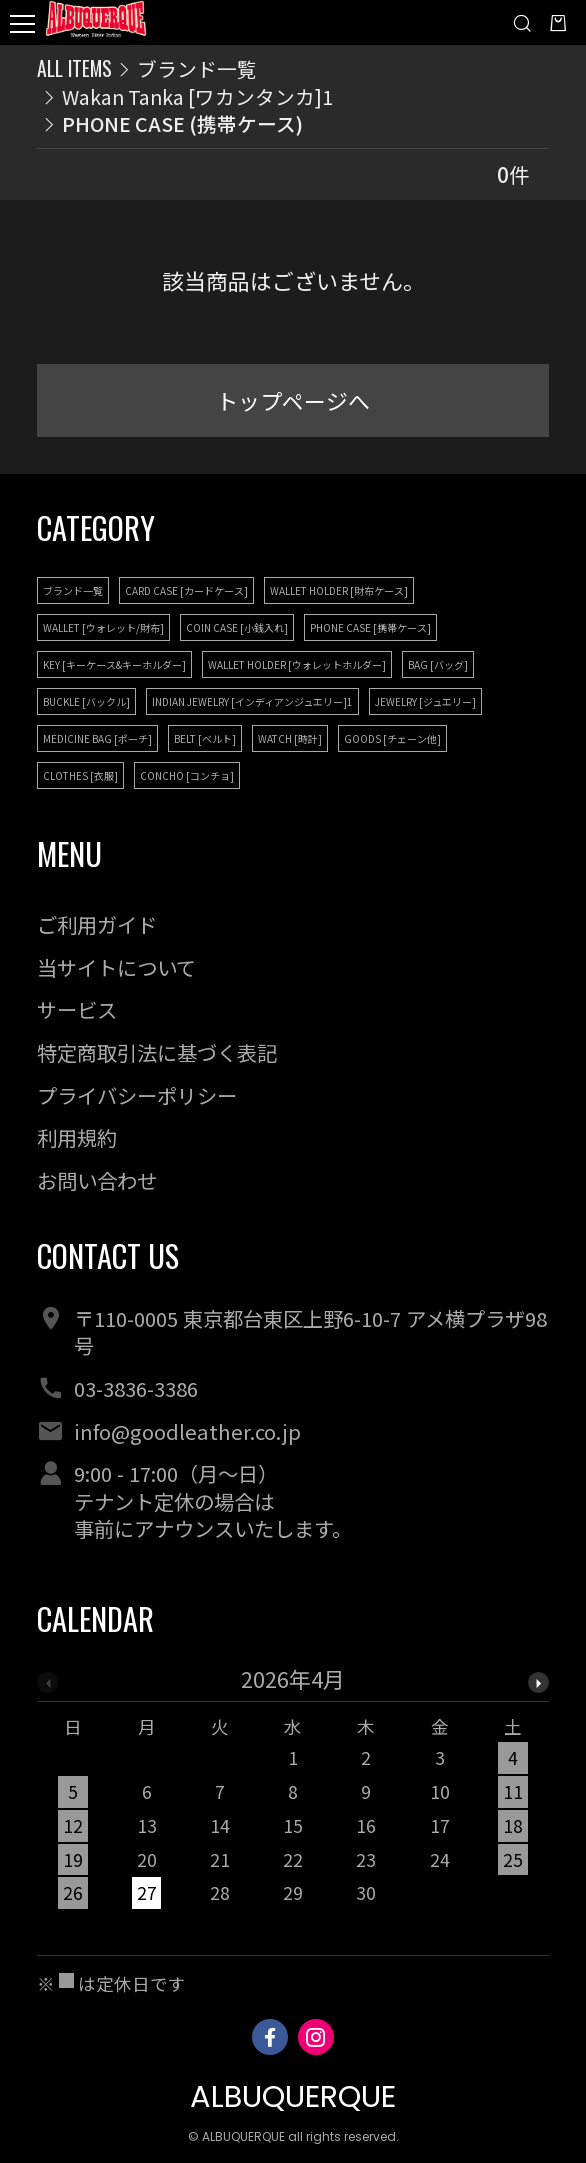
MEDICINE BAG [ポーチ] (97, 738)
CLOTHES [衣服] (80, 775)
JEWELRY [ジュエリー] (425, 701)
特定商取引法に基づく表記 (157, 1052)
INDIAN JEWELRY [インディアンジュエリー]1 (252, 701)
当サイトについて (116, 967)
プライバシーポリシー (137, 1095)
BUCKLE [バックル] (86, 701)
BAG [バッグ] (438, 664)
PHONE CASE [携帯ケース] (370, 627)
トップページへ (293, 400)
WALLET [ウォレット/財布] (103, 627)
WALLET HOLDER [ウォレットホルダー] (297, 664)
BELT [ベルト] (205, 738)
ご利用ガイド (97, 924)
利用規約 (77, 1137)
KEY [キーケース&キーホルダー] (114, 664)
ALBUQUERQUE (293, 2096)
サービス (77, 1009)
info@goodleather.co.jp (187, 1431)
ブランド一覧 (197, 68)
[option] (293, 1794)
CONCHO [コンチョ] (187, 775)
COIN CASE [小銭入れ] (237, 627)
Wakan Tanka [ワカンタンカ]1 (197, 96)
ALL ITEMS (74, 68)
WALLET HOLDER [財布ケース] (339, 590)
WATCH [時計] (290, 738)
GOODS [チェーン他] (392, 738)
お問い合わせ (97, 1180)
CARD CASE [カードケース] (186, 590)
